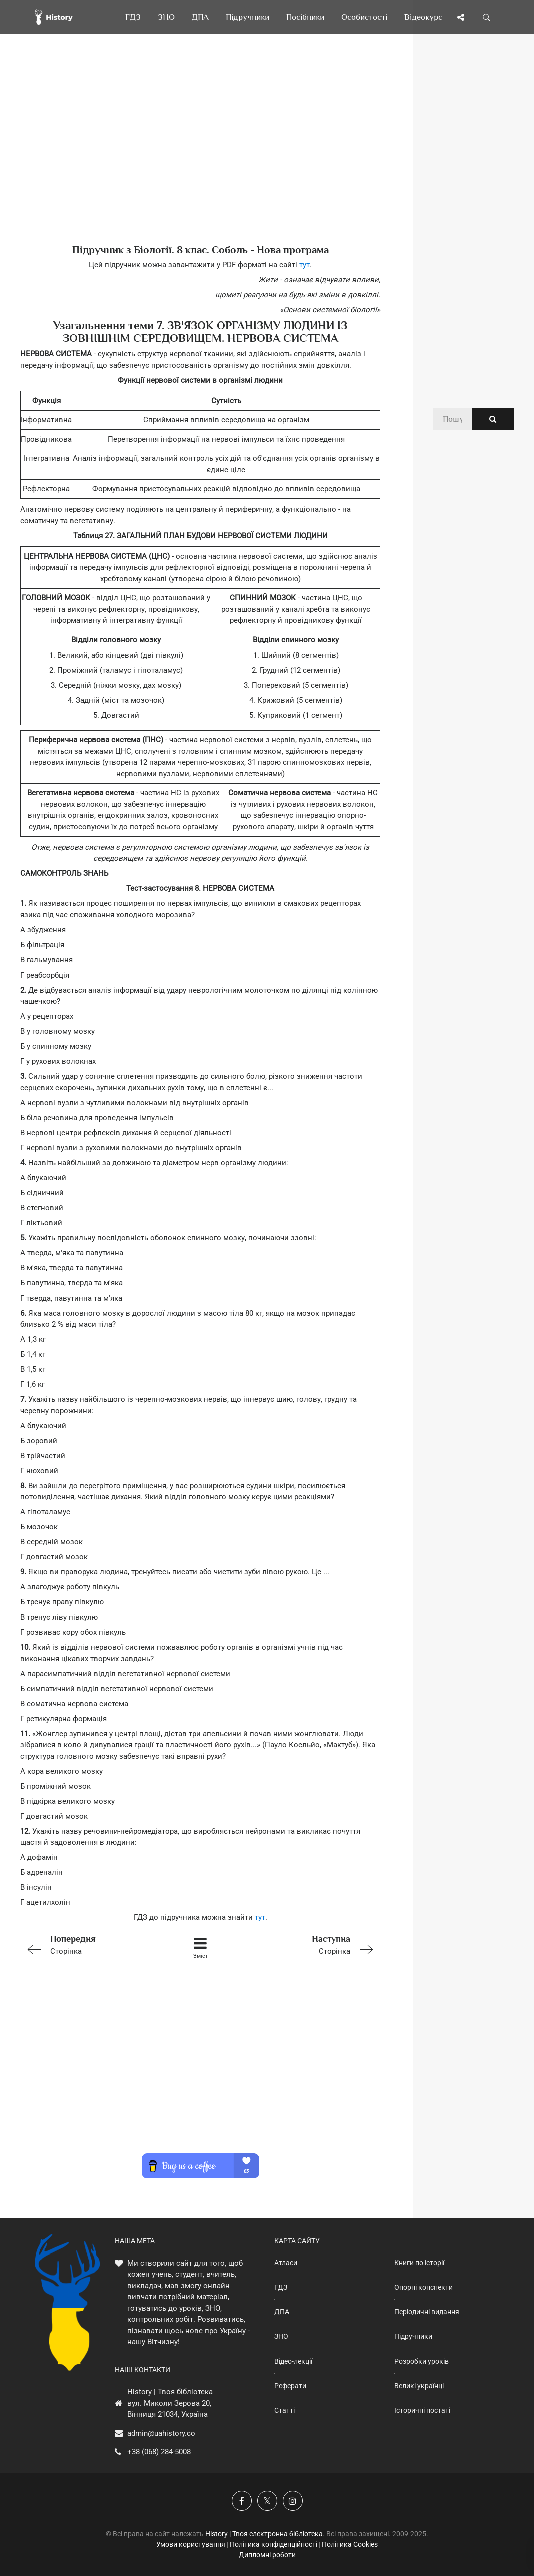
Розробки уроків (421, 2361)
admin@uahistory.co (161, 2433)
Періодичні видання (426, 2312)
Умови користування (190, 2544)
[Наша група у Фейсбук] (242, 2501)
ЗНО (281, 2336)
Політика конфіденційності (273, 2544)
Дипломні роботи (267, 2555)
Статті (284, 2410)
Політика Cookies (350, 2544)
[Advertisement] (200, 155)
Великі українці (419, 2386)
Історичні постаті (422, 2410)
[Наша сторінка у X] (267, 2501)
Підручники (413, 2336)
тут (304, 264)
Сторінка (92, 1944)
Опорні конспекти (423, 2287)
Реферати (290, 2386)
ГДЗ (280, 2287)
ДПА (281, 2312)
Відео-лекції (293, 2361)
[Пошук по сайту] (487, 17)
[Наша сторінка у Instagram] (293, 2501)
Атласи (285, 2263)
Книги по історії (419, 2263)
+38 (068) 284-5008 (159, 2451)
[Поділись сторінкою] (461, 17)
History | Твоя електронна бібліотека (264, 2534)
